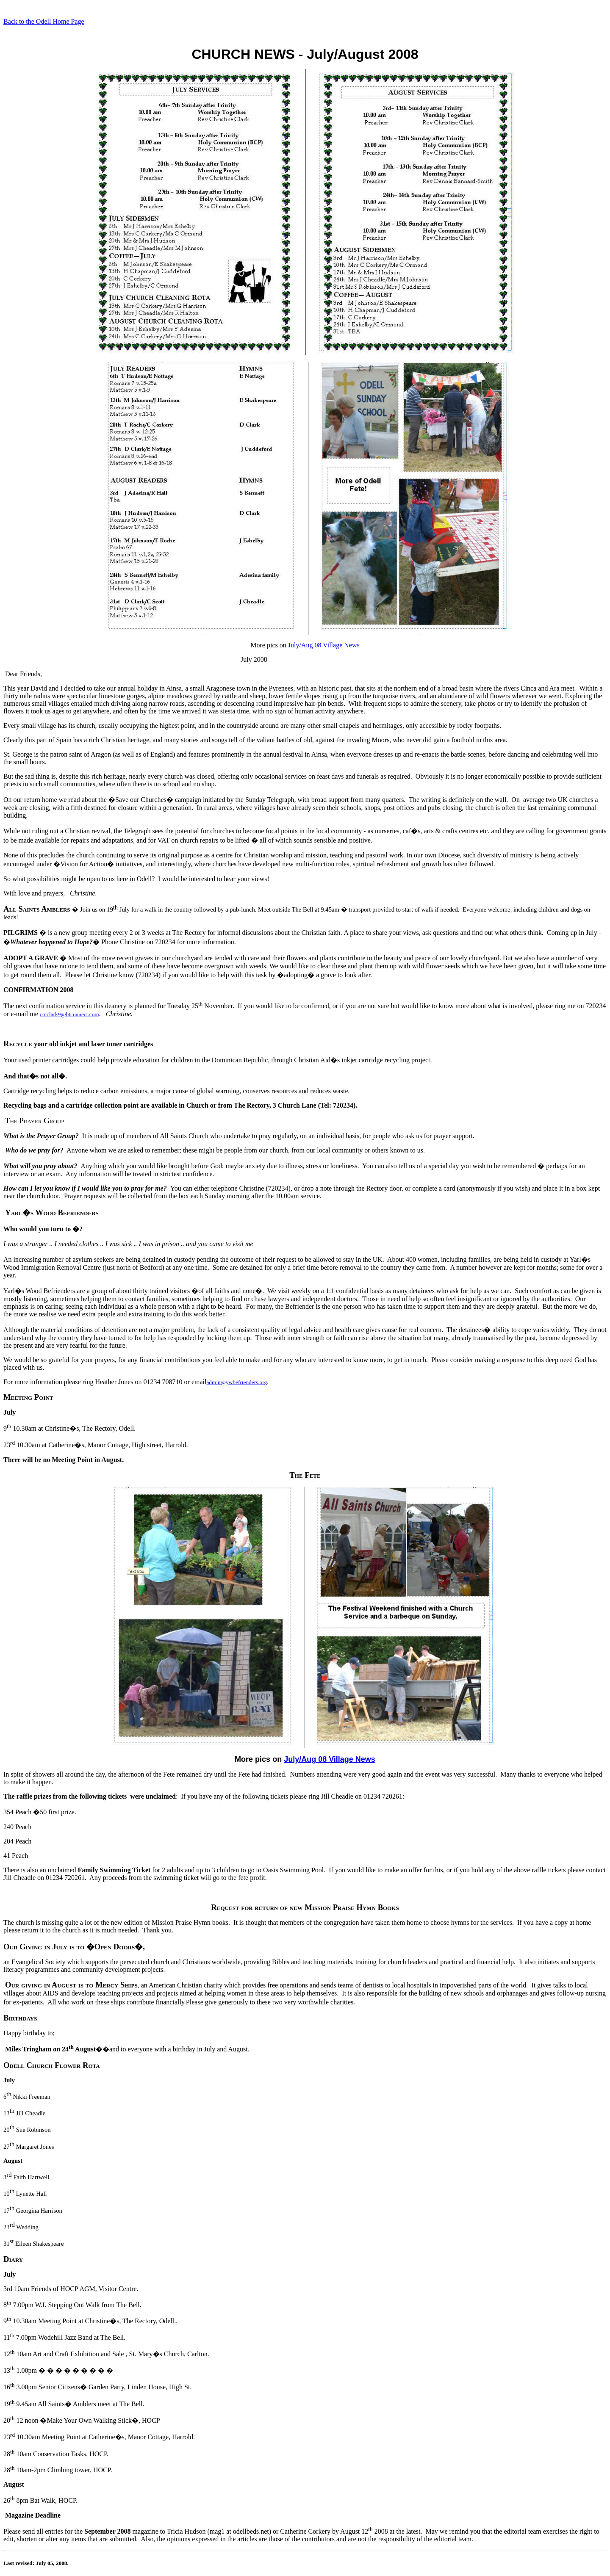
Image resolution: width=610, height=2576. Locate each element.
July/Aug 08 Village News (324, 645)
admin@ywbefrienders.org (236, 1382)
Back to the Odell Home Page (43, 21)
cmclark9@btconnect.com (69, 1014)
